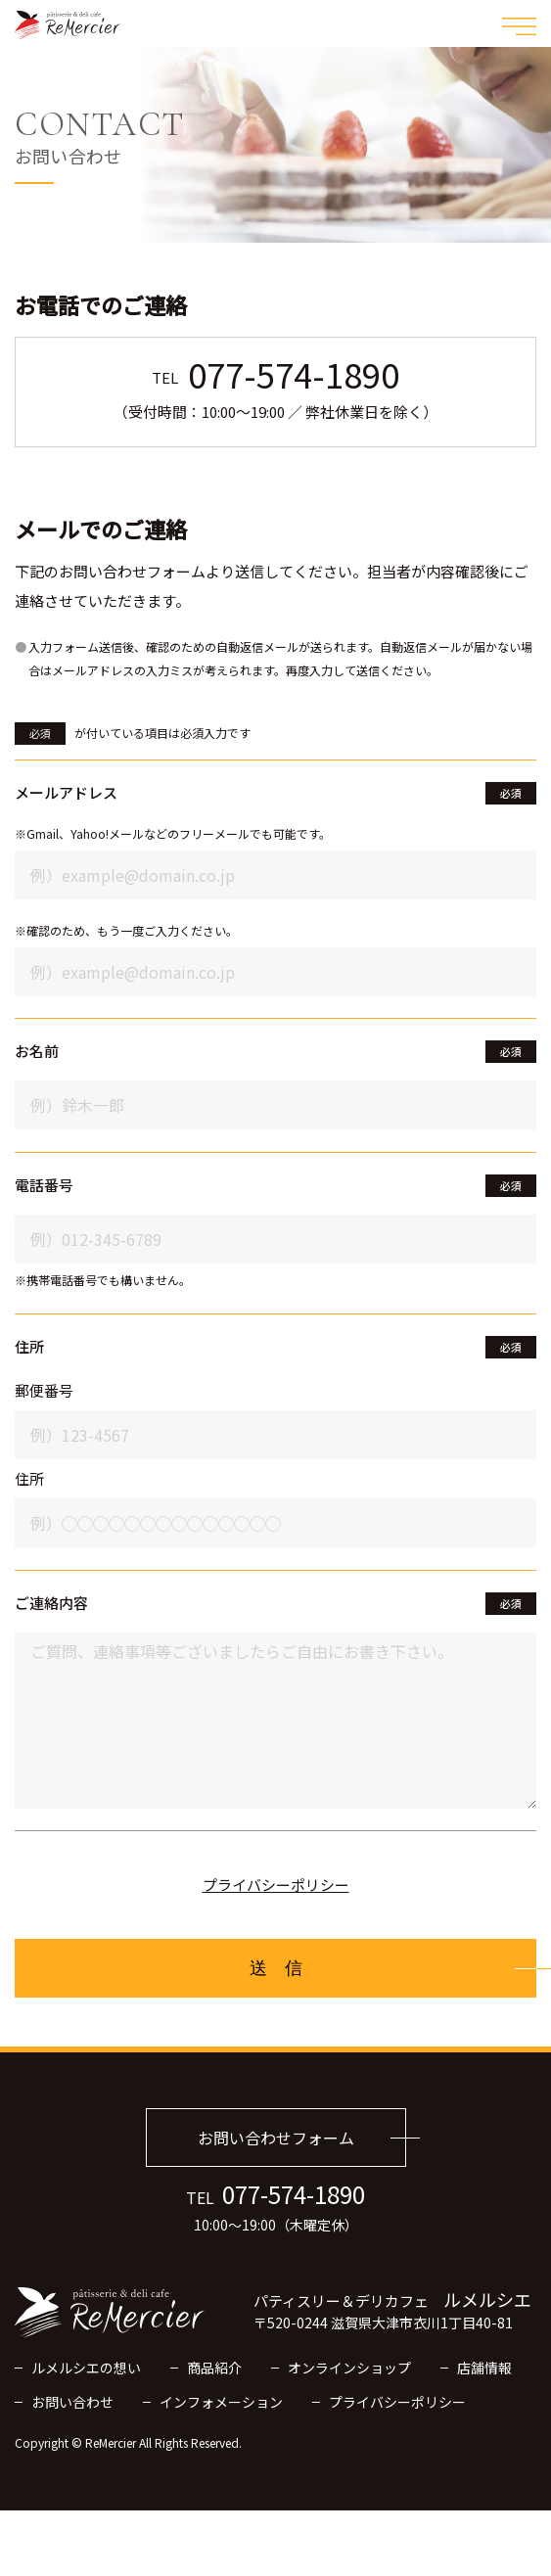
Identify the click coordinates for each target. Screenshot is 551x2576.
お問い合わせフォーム (276, 2137)
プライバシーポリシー (276, 1884)
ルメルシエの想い (86, 2367)
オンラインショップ (349, 2367)
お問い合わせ (72, 2402)
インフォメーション (221, 2402)
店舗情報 (484, 2367)
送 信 (276, 1968)
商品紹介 (214, 2367)
